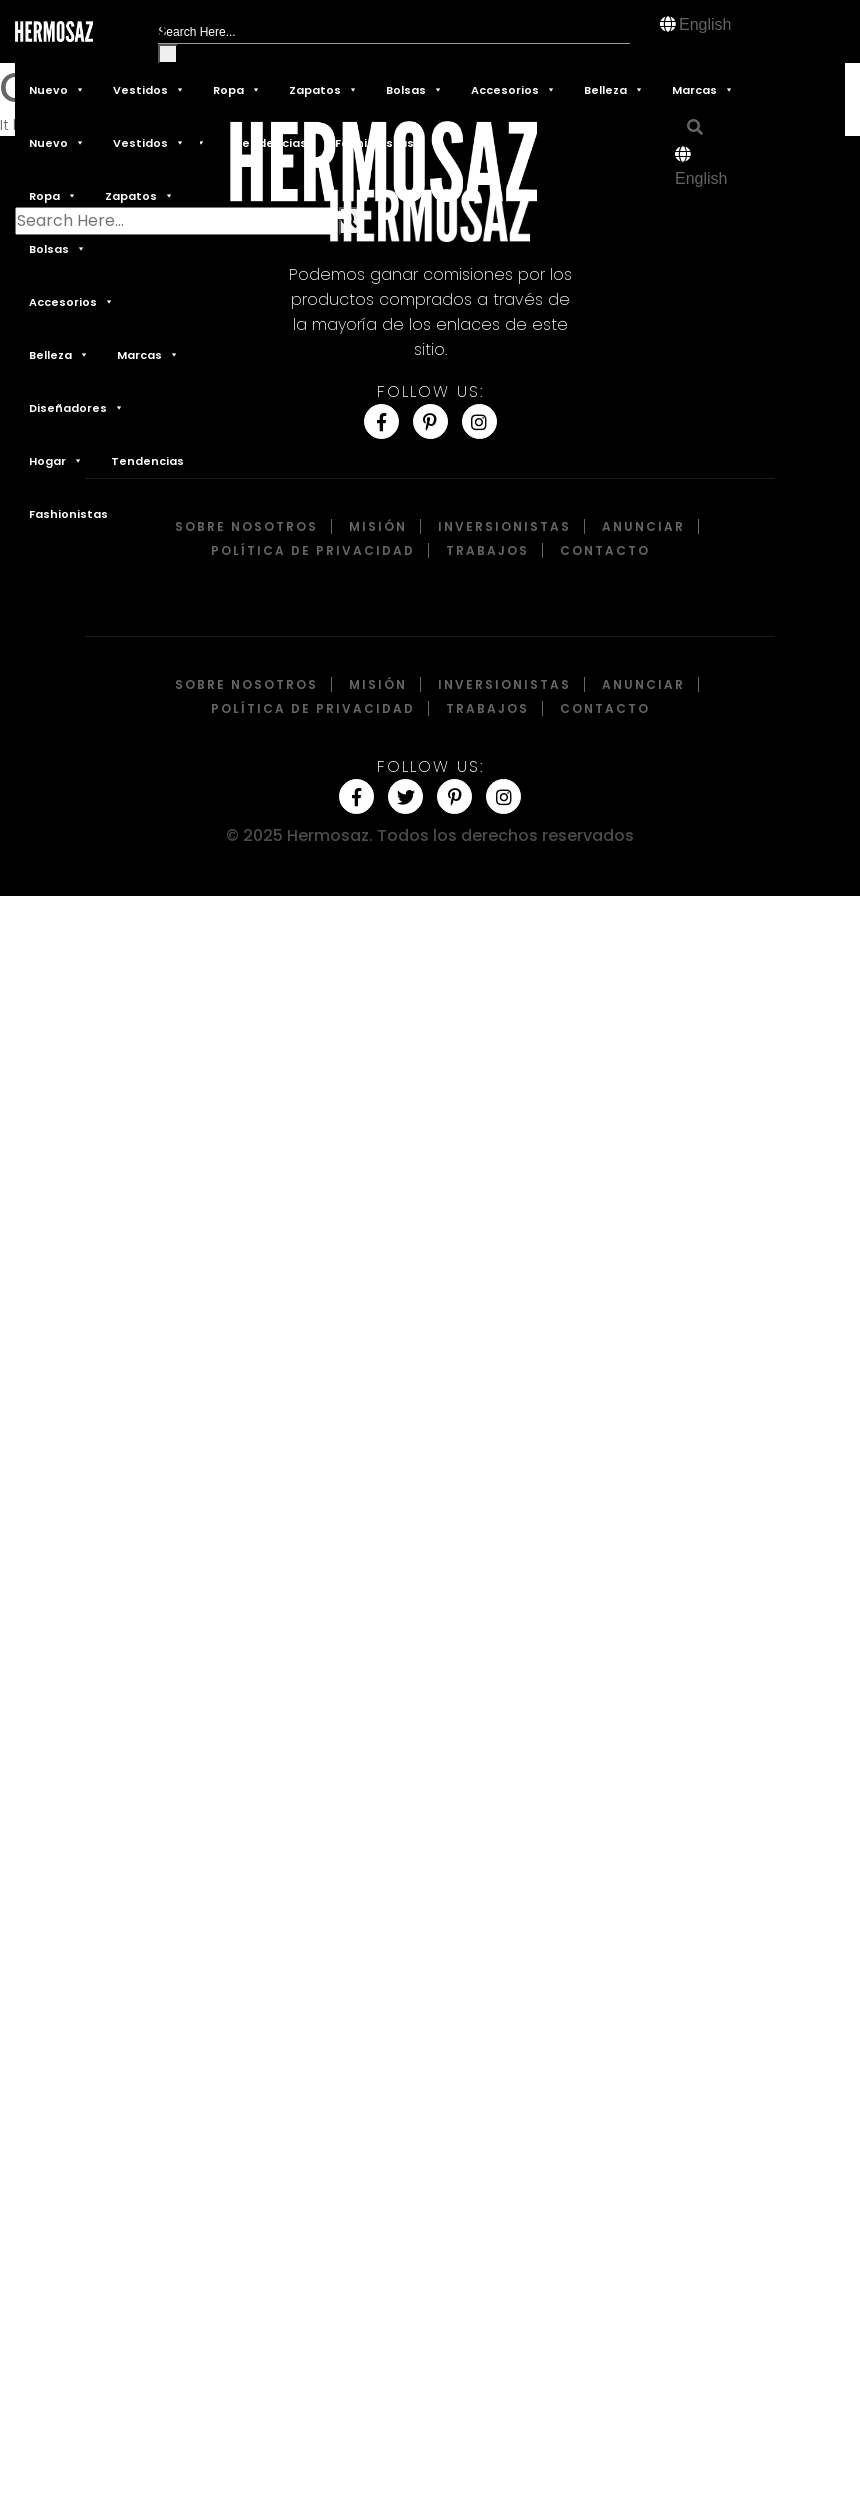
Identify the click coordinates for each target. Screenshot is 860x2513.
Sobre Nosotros (246, 526)
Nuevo (57, 89)
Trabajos (487, 550)
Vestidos (149, 89)
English (705, 24)
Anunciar (643, 526)
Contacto (605, 550)
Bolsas (414, 89)
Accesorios (513, 89)
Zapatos (323, 89)
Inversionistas (504, 526)
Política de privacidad (313, 550)
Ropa (237, 89)
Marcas (703, 89)
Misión (378, 526)
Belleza (614, 89)
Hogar (56, 460)
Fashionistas (68, 514)
